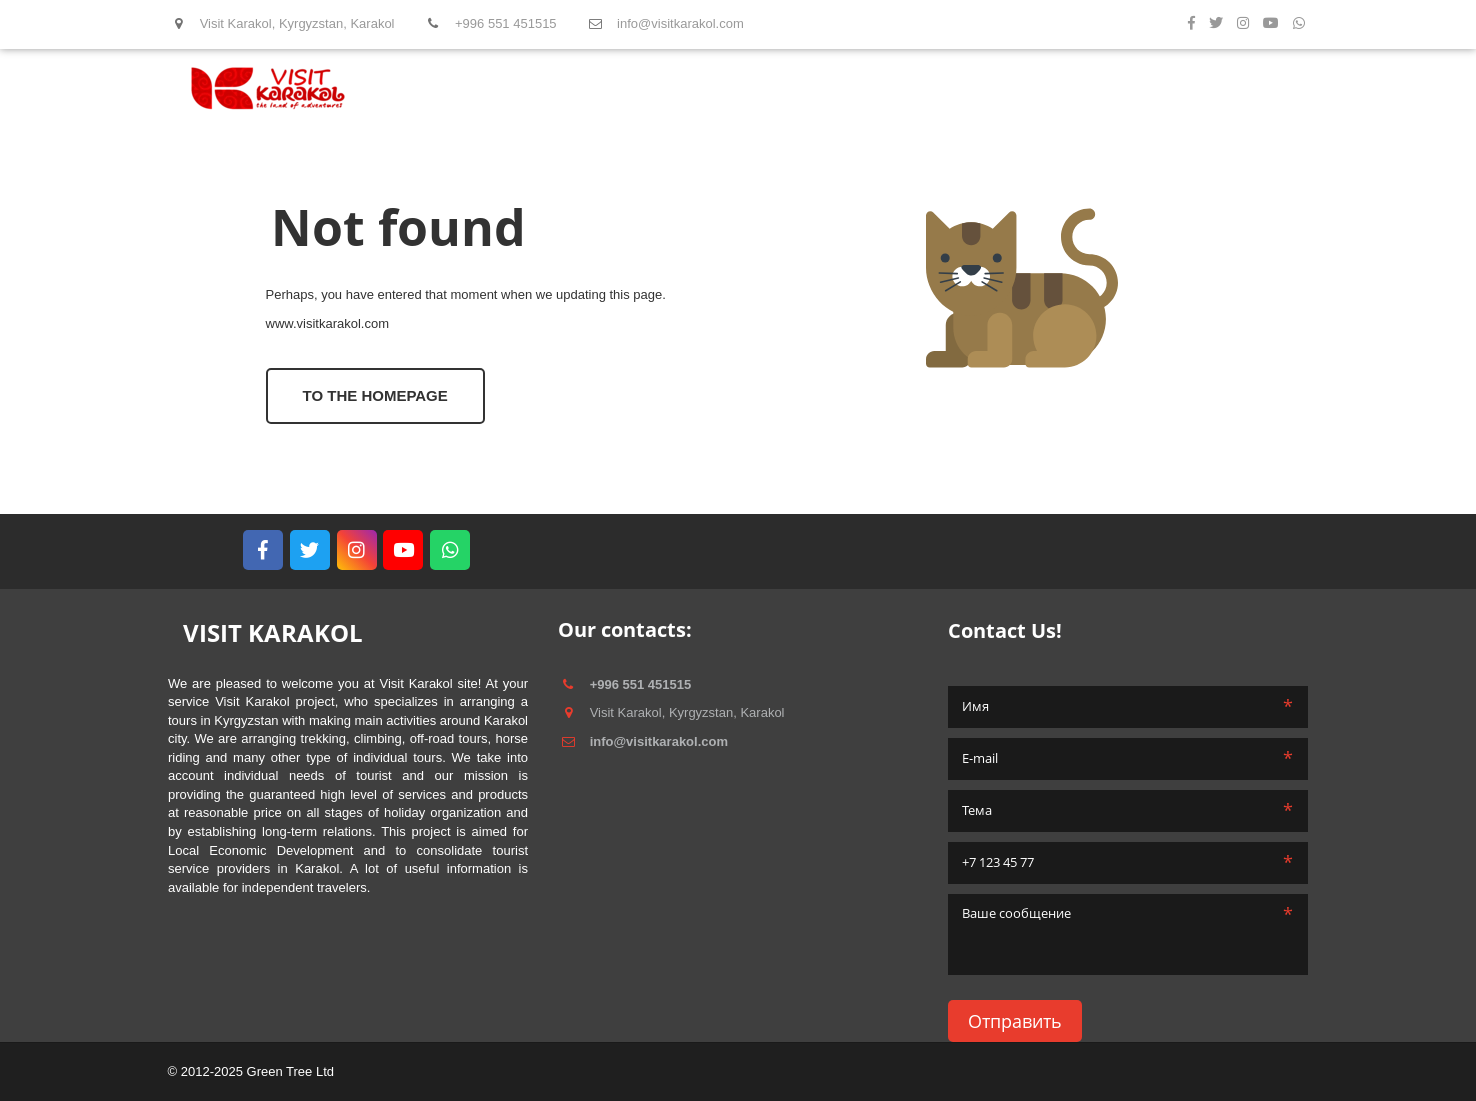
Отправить (1015, 1021)
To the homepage (375, 395)
